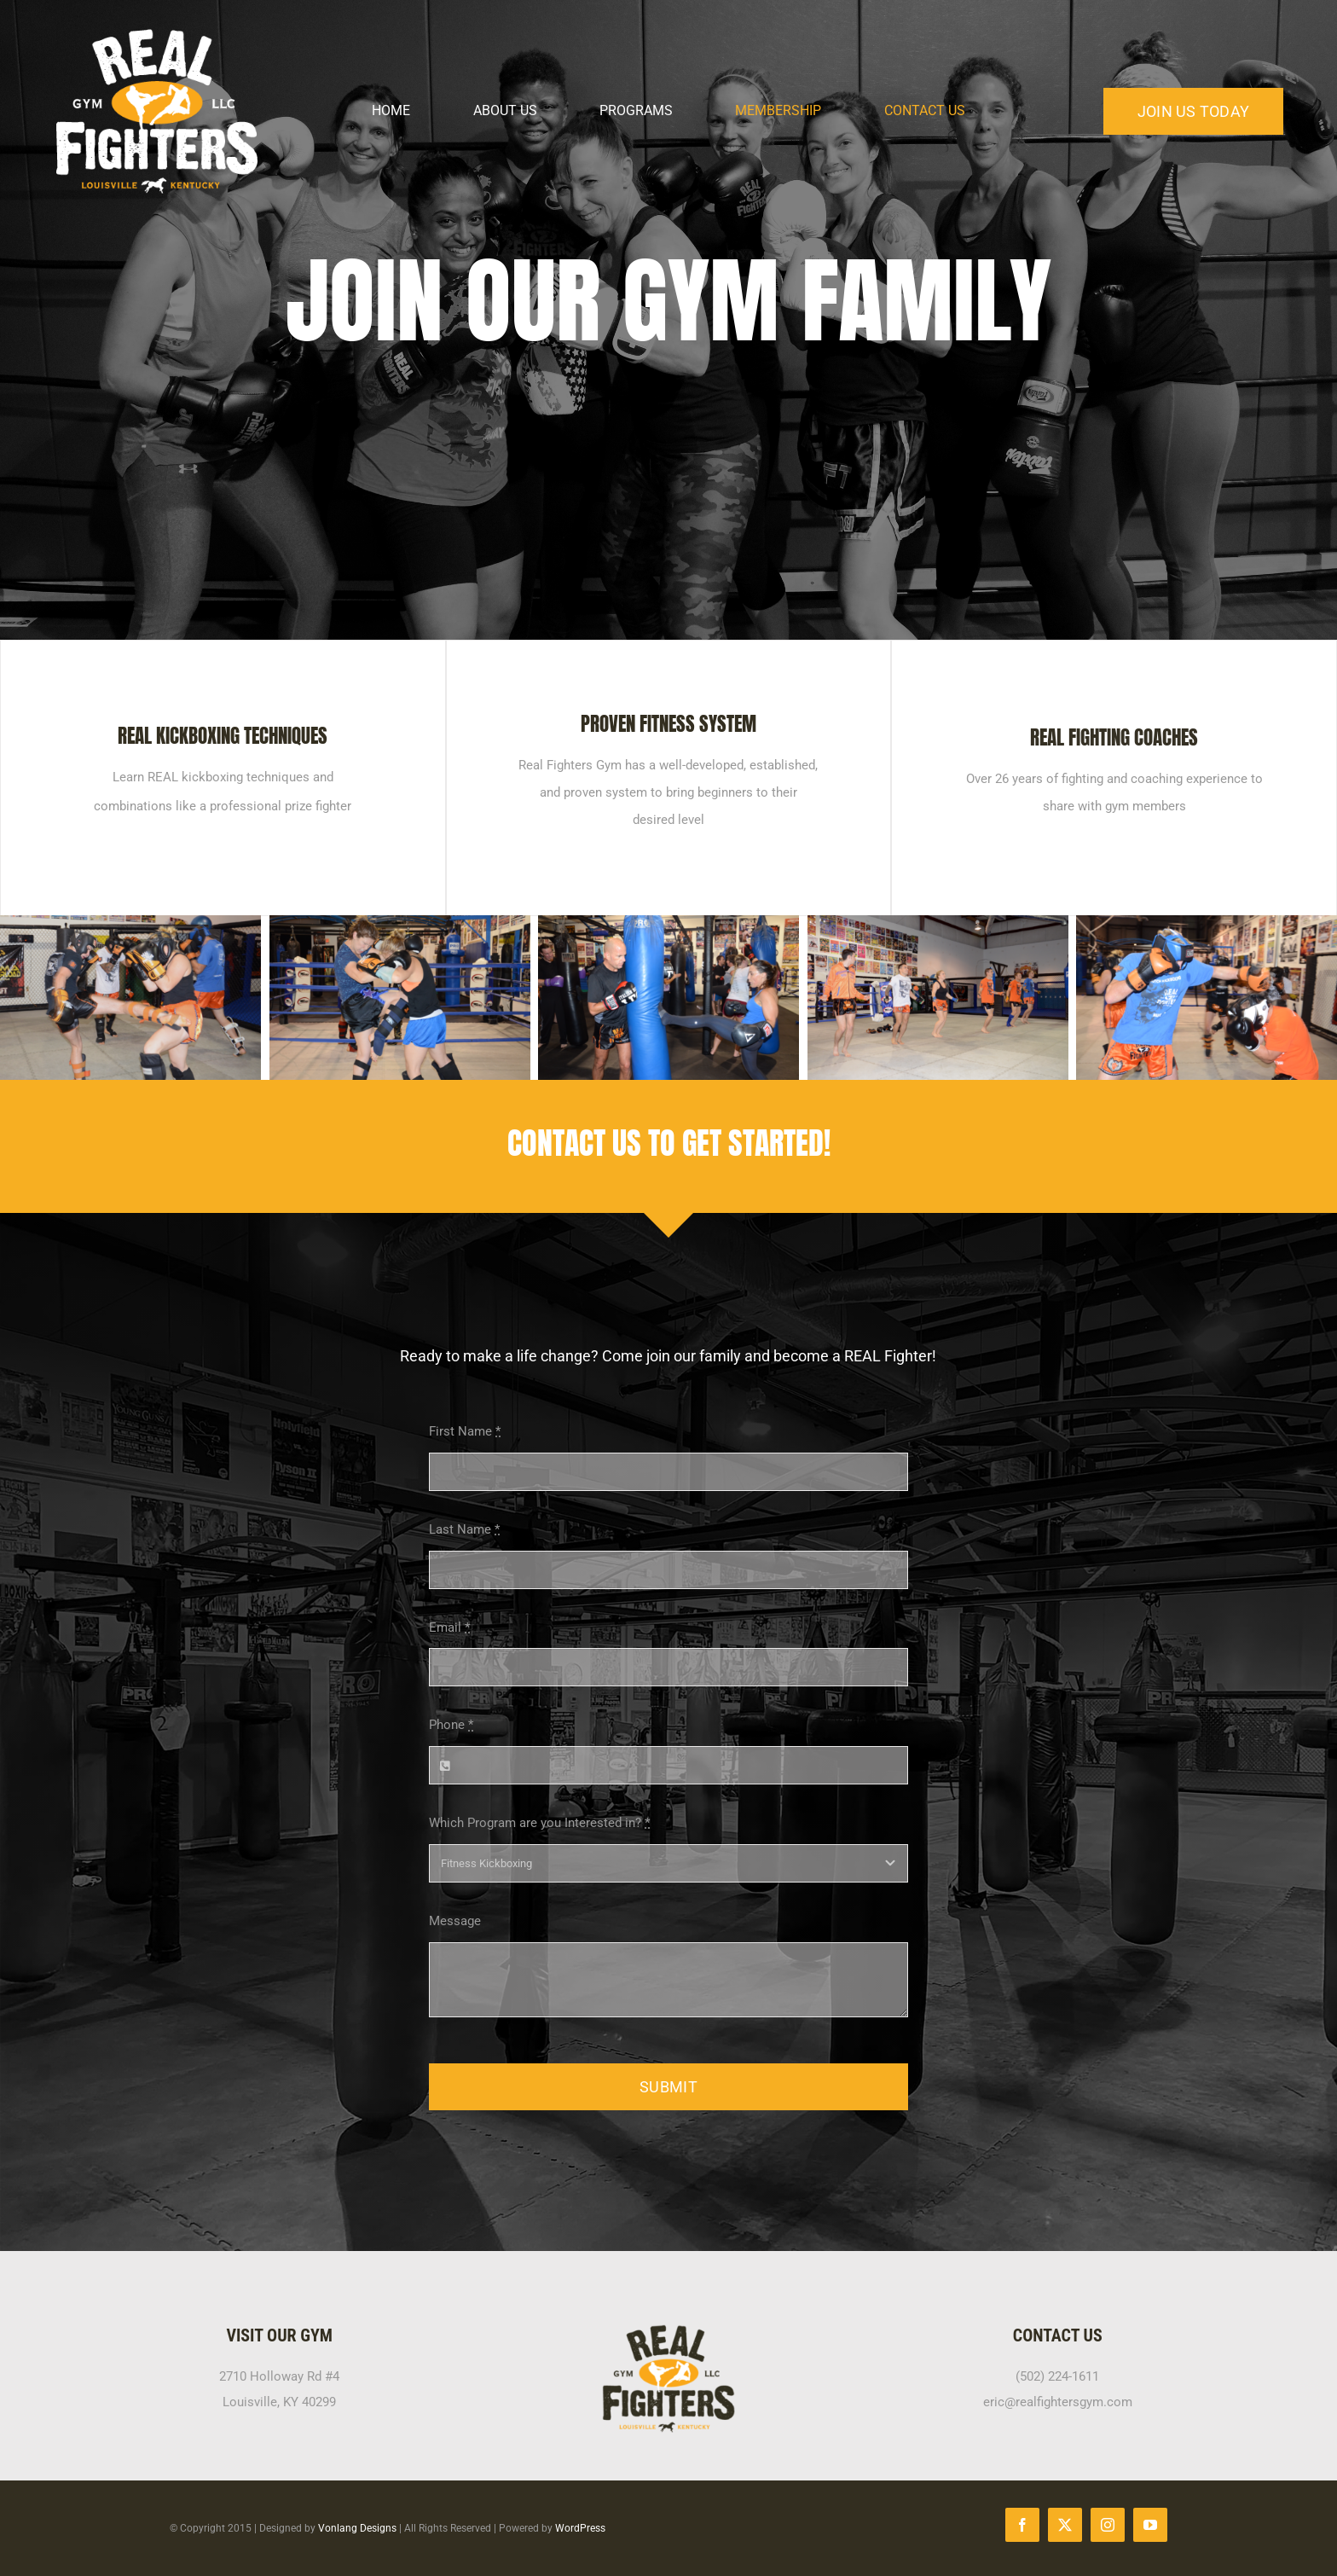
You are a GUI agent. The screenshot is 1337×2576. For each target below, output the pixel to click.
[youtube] (1150, 2525)
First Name (465, 1431)
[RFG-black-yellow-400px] (668, 2330)
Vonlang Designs (357, 2528)
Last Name (464, 1529)
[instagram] (1108, 2525)
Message (455, 1921)
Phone (451, 1724)
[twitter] (1065, 2525)
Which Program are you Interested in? (539, 1822)
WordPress (580, 2528)
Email (449, 1627)
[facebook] (1022, 2525)
